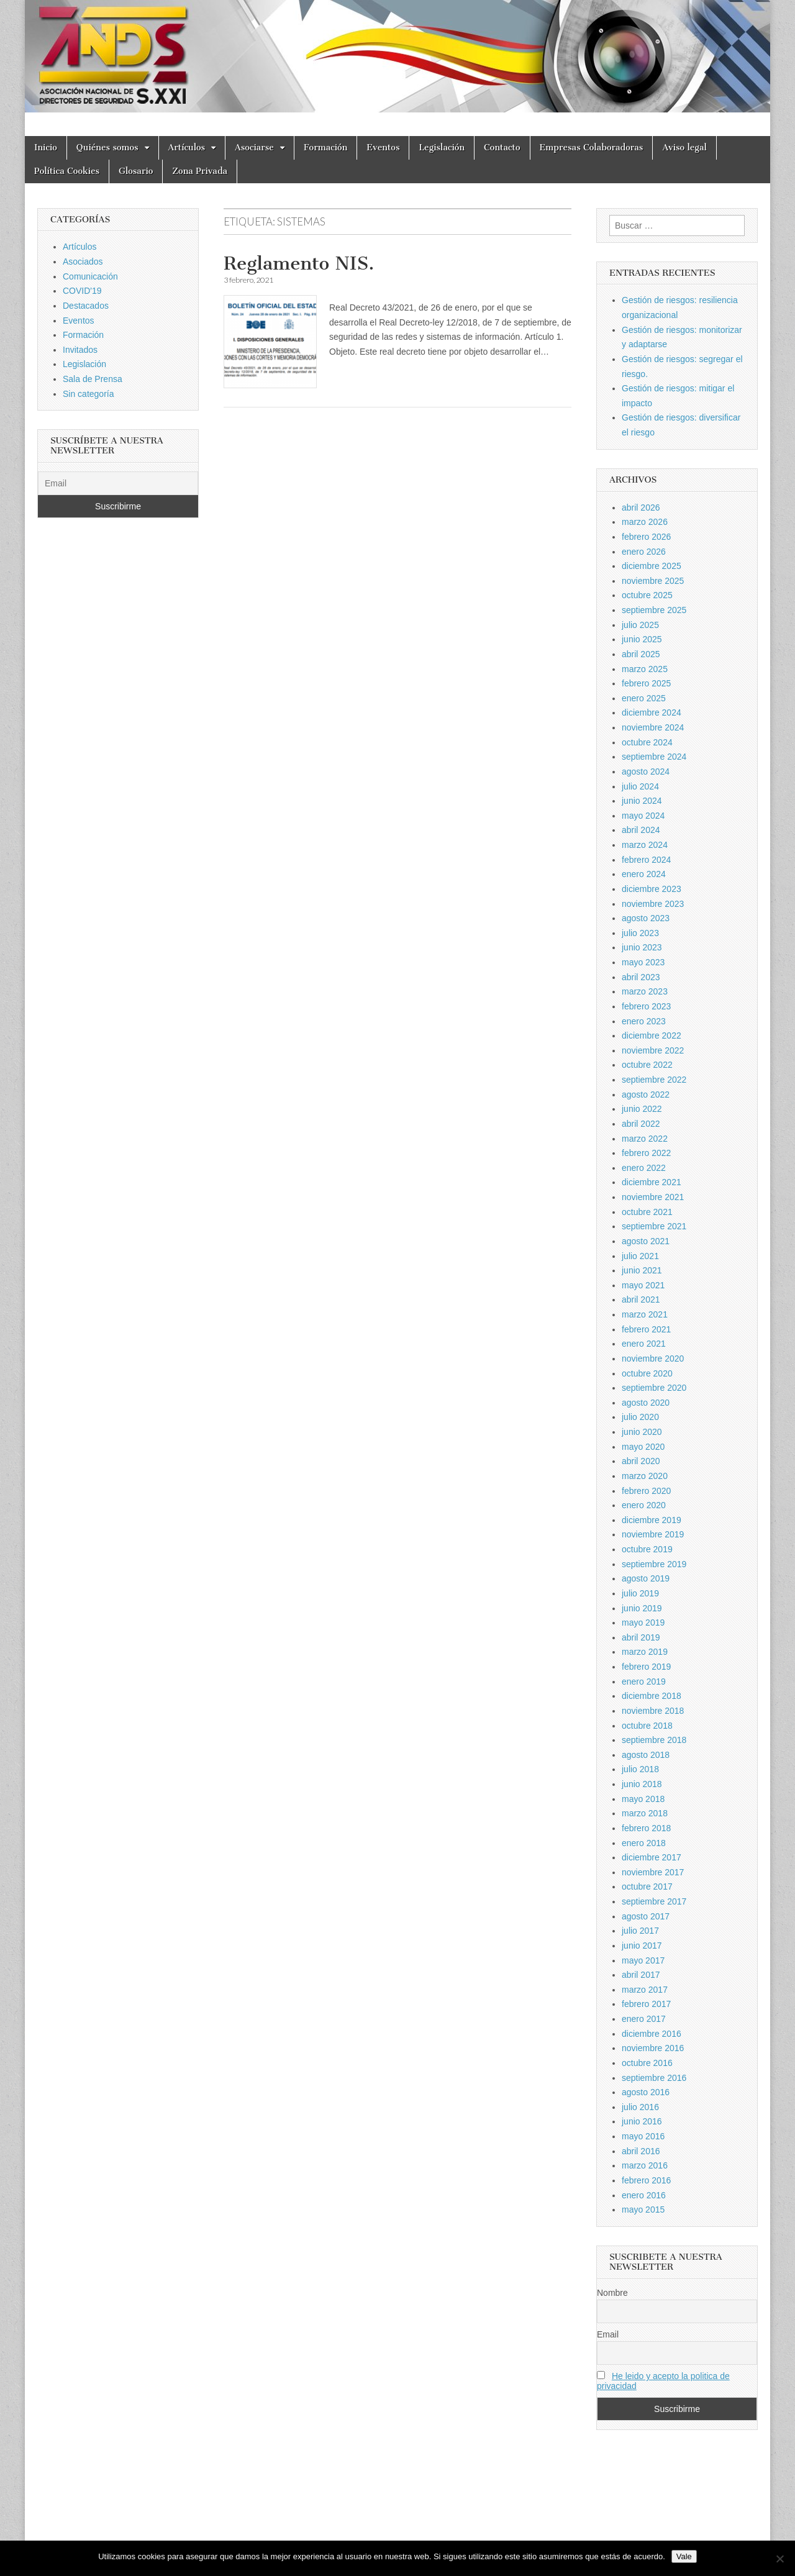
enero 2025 (644, 698)
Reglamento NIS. (299, 263)
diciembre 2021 (651, 1182)
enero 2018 (644, 1843)
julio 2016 (640, 2107)
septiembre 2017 (654, 1901)
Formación (325, 147)
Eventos (382, 147)
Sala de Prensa (92, 379)
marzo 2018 (645, 1813)
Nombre (612, 2293)
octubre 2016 (647, 2063)
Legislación (442, 147)
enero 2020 (644, 1505)
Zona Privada (199, 171)
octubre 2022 (647, 1065)
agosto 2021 (646, 1241)
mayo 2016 (643, 2136)
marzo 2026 (645, 522)
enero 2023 (644, 1021)
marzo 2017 (645, 1990)
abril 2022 (641, 1124)
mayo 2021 (643, 1285)
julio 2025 (640, 625)
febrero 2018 (646, 1828)
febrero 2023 (646, 1006)
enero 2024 (644, 874)
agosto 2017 (646, 1916)
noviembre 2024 (653, 727)
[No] (779, 2558)
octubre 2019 (647, 1549)
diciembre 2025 (651, 566)
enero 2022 (644, 1168)
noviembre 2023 (653, 904)
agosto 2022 (646, 1094)
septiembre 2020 (654, 1388)
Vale (684, 2556)
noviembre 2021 (653, 1197)
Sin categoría (88, 394)
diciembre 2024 (651, 712)
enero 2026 (644, 552)
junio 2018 (642, 1784)
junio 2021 (642, 1270)
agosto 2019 (646, 1578)
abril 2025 (641, 654)
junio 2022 (642, 1109)
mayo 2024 (643, 816)
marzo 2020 (645, 1476)
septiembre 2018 (654, 1740)
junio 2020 (642, 1432)
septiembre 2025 (654, 610)
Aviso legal (684, 147)
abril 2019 (641, 1637)
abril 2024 (641, 830)
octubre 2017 (647, 1886)
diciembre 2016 (651, 2034)
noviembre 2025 (653, 581)
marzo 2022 (645, 1139)
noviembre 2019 (653, 1534)
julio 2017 (640, 1931)
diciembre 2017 (651, 1857)
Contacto (502, 147)
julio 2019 (640, 1593)
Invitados (80, 350)
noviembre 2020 (653, 1358)
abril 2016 (641, 2151)
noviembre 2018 (653, 1711)
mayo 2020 (643, 1447)
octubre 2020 (647, 1373)
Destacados (86, 306)
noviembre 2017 (653, 1872)
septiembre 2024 (654, 757)
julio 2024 (640, 786)
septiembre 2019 (654, 1564)
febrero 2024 (646, 860)
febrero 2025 (646, 683)
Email (608, 2334)
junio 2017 (642, 1945)
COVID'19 (82, 291)
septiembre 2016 (654, 2078)
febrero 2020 (646, 1491)
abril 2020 (641, 1461)
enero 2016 (644, 2195)
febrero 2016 (646, 2180)
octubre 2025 (647, 595)
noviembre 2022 (653, 1050)
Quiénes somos (107, 147)
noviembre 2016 (653, 2048)
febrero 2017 (646, 2004)
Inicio (45, 147)
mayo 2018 (643, 1799)
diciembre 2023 (651, 889)
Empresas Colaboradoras (591, 147)
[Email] (118, 483)
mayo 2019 (643, 1622)
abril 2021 (641, 1299)
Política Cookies (66, 171)
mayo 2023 (643, 962)
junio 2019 (642, 1608)
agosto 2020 (646, 1403)
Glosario (136, 171)
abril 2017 (641, 1975)
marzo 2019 (645, 1652)
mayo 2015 (643, 2209)
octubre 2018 (647, 1726)
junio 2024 (642, 801)
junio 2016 (642, 2121)
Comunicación (90, 276)
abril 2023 (641, 977)
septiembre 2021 (654, 1226)
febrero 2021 (646, 1329)
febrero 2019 (646, 1667)
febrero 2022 (646, 1153)
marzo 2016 (645, 2165)
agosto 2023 (646, 918)
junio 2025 (642, 639)
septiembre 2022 (654, 1080)
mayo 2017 (643, 1960)
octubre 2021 (647, 1212)
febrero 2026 (646, 537)
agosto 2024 (646, 771)
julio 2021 (640, 1256)
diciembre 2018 (651, 1696)
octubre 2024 (647, 742)
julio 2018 (640, 1769)
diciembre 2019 (651, 1520)
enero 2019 (644, 1681)
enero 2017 (644, 2019)
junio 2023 (642, 947)
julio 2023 (640, 933)
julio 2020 (640, 1417)
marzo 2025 (645, 669)
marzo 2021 (645, 1314)
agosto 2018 (646, 1755)
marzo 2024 (645, 845)
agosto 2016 (646, 2092)
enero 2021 (644, 1344)
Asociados (83, 261)
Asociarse (254, 147)
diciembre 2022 (651, 1035)
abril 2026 (641, 507)
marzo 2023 (645, 991)
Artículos (187, 147)
